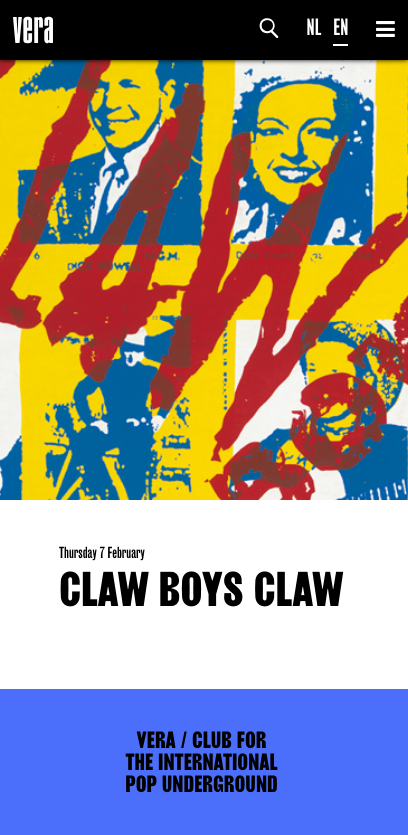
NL (314, 27)
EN (340, 27)
